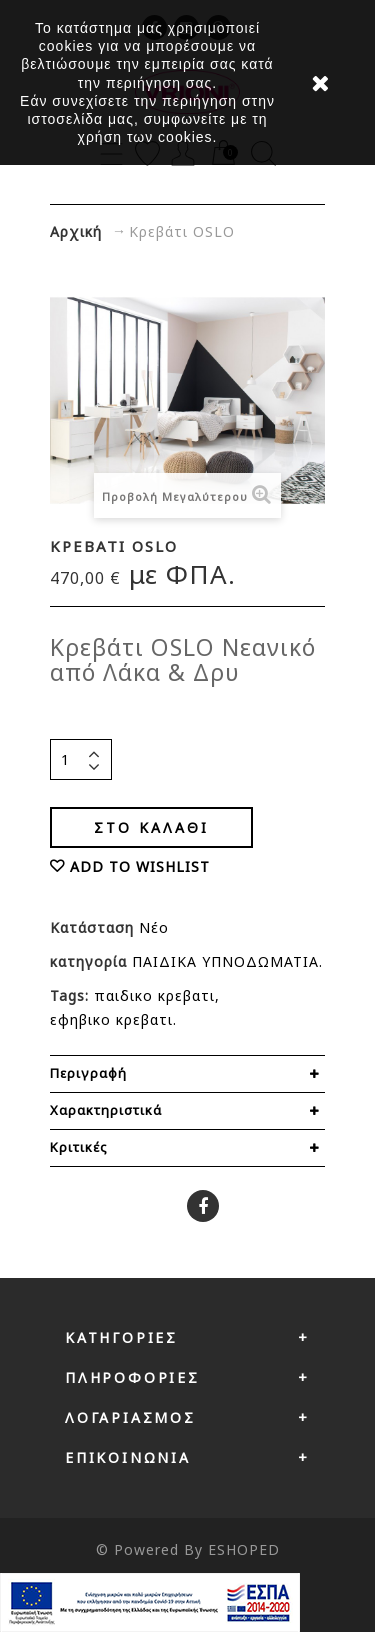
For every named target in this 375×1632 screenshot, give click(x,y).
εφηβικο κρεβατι (111, 1019)
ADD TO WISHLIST (140, 866)
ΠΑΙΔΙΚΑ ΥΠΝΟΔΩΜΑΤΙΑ (225, 961)
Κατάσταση (94, 927)
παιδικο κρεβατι (154, 995)
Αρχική (76, 231)
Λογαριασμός (130, 1417)
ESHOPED (244, 1549)
